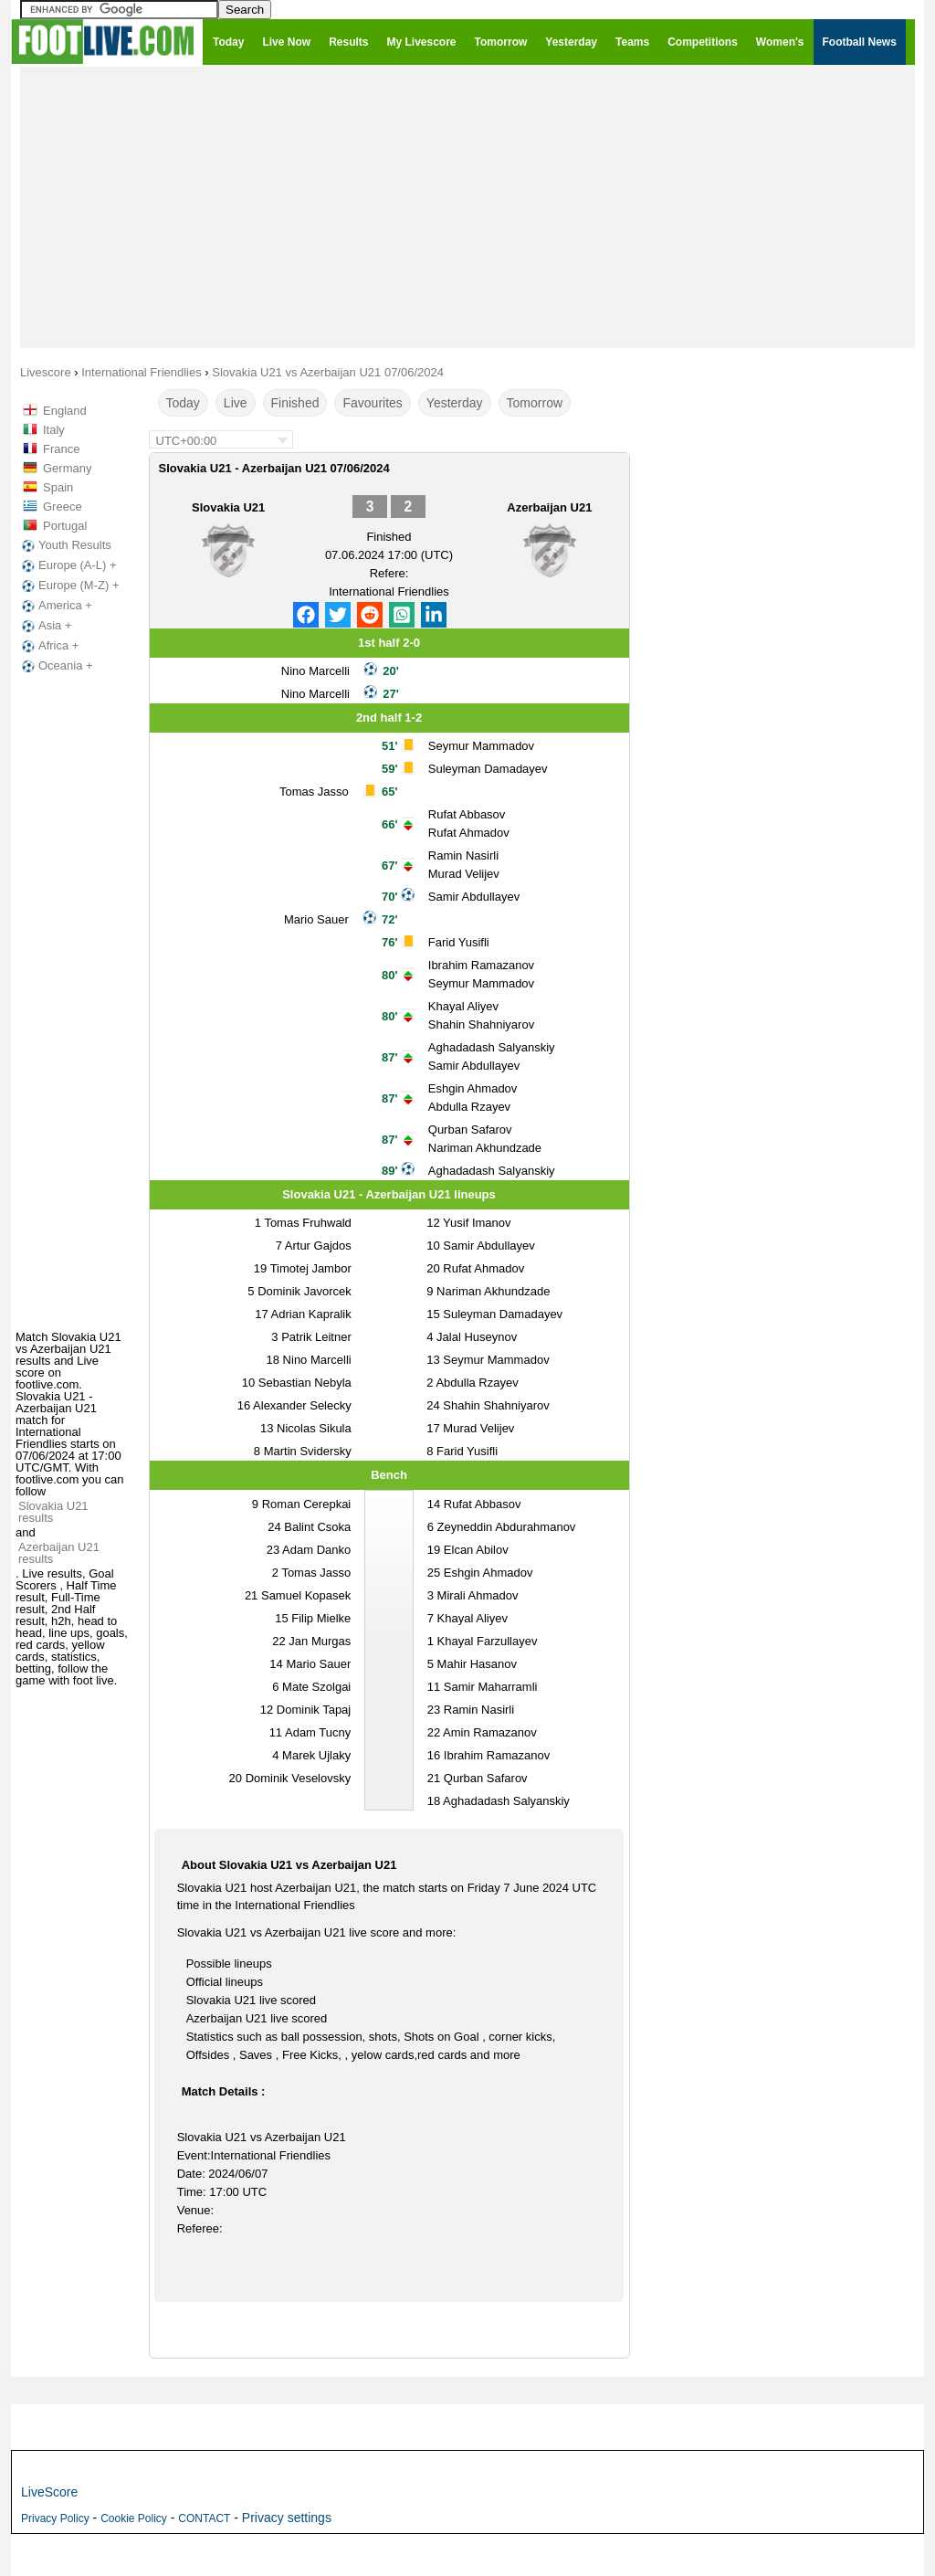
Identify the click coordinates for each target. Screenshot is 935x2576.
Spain (58, 487)
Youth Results (64, 545)
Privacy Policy (55, 2518)
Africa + (48, 646)
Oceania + (55, 666)
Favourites (372, 403)
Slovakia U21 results (53, 1512)
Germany (67, 468)
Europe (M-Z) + (69, 585)
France (61, 449)
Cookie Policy (133, 2518)
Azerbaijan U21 (549, 507)
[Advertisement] (467, 206)
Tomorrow (534, 403)
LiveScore (49, 2492)
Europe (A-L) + (67, 565)
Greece (62, 506)
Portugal (65, 526)
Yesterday (454, 403)
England (65, 410)
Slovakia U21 (228, 507)
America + (55, 605)
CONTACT (204, 2518)
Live (235, 403)
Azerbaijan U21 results (59, 1553)
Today (183, 403)
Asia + (45, 625)
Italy (54, 430)
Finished (295, 403)
